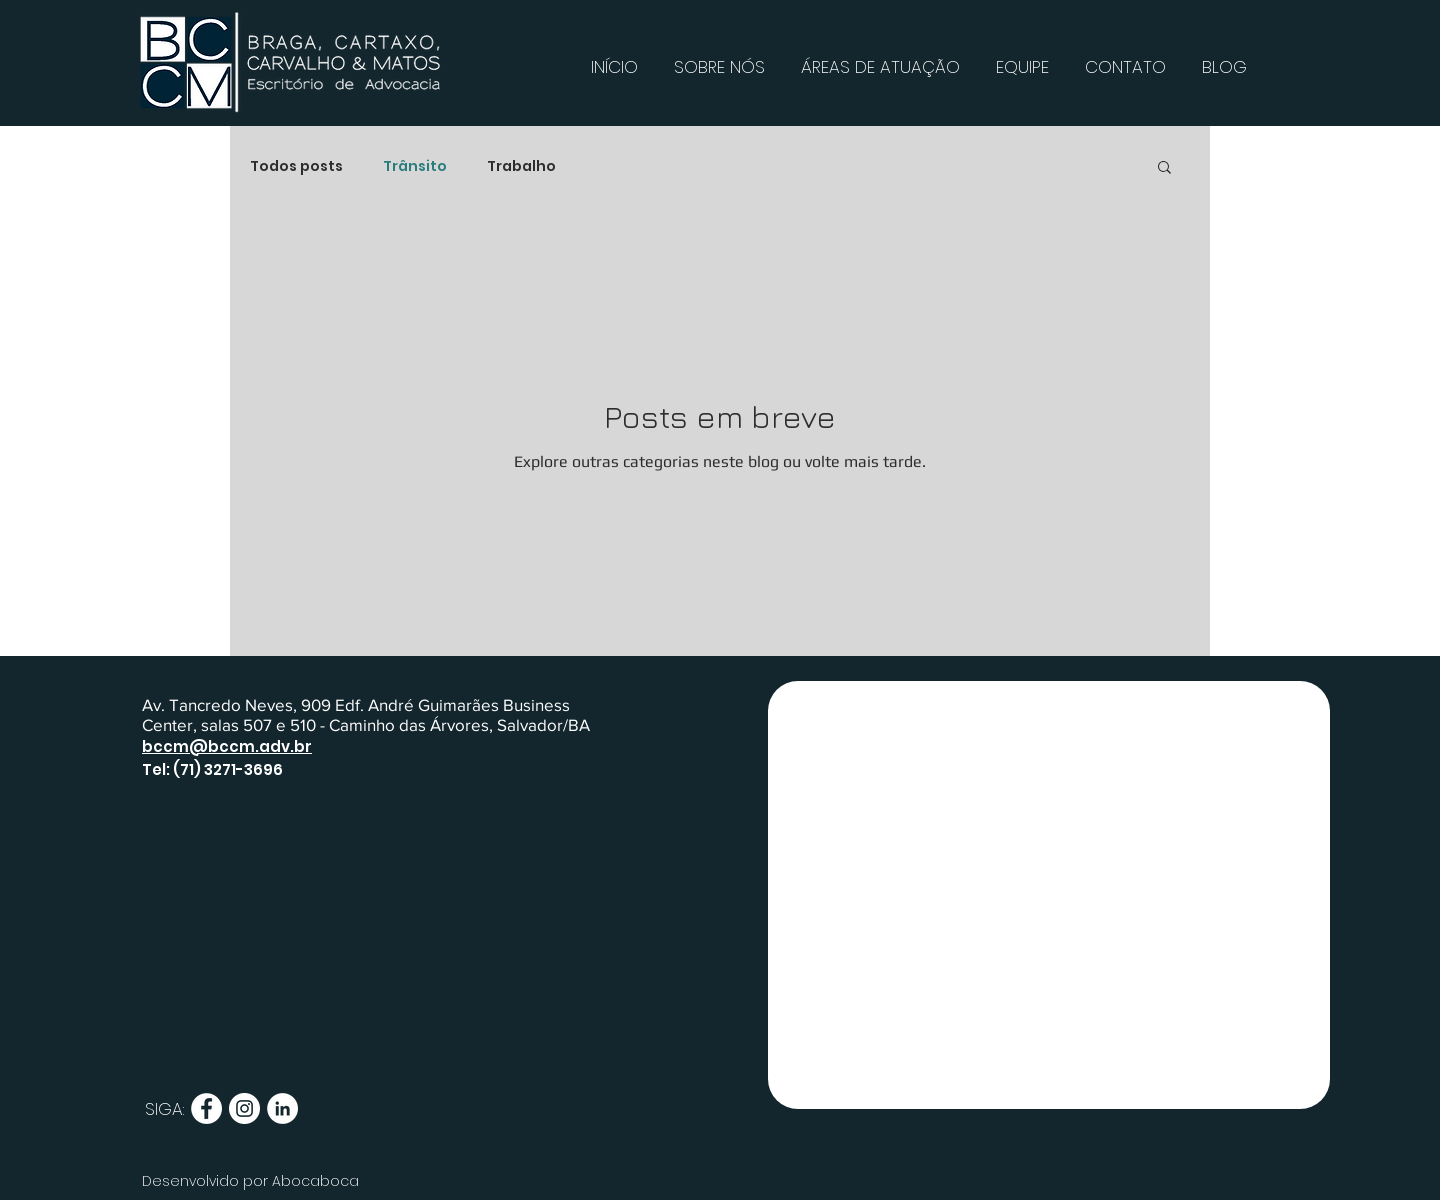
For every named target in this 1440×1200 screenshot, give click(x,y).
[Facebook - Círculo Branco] (206, 1108)
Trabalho (521, 166)
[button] (1164, 168)
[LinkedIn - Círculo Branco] (282, 1108)
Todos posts (296, 166)
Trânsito (415, 166)
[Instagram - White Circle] (244, 1108)
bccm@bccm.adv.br (227, 746)
